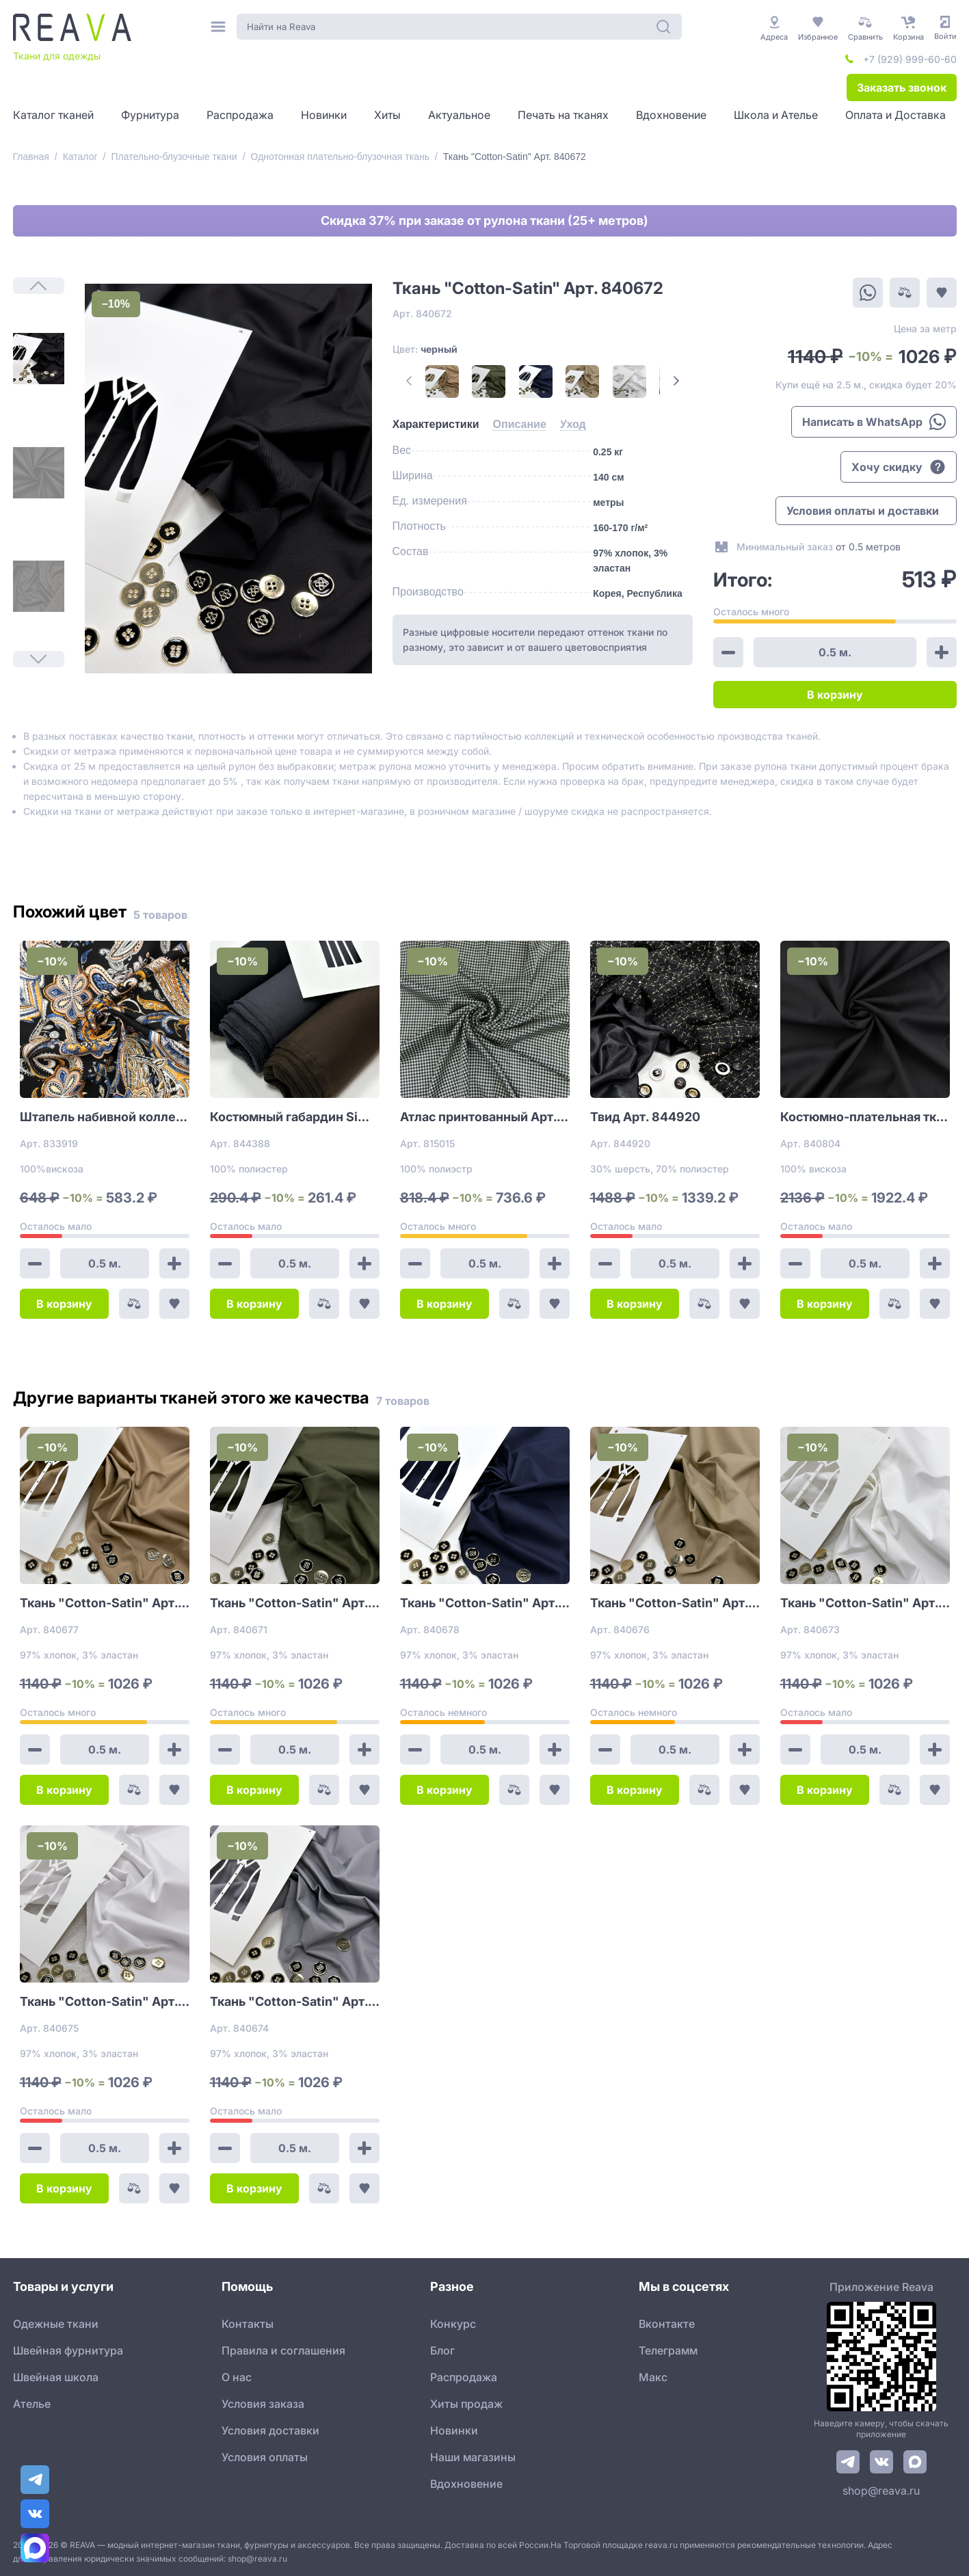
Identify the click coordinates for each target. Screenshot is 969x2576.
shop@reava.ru (881, 2490)
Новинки (454, 2430)
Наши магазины (473, 2457)
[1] (38, 358)
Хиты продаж (466, 2404)
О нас (237, 2377)
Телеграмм (668, 2350)
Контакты (248, 2324)
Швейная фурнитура (68, 2350)
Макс (653, 2377)
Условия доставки (270, 2430)
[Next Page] (676, 381)
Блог (442, 2350)
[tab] (436, 424)
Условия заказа (263, 2404)
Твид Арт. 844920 (645, 1117)
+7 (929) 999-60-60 (910, 59)
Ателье (32, 2404)
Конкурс (453, 2324)
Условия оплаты (265, 2457)
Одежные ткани (55, 2324)
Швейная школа (55, 2377)
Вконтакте (667, 2324)
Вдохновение (466, 2484)
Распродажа (463, 2377)
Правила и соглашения (283, 2350)
